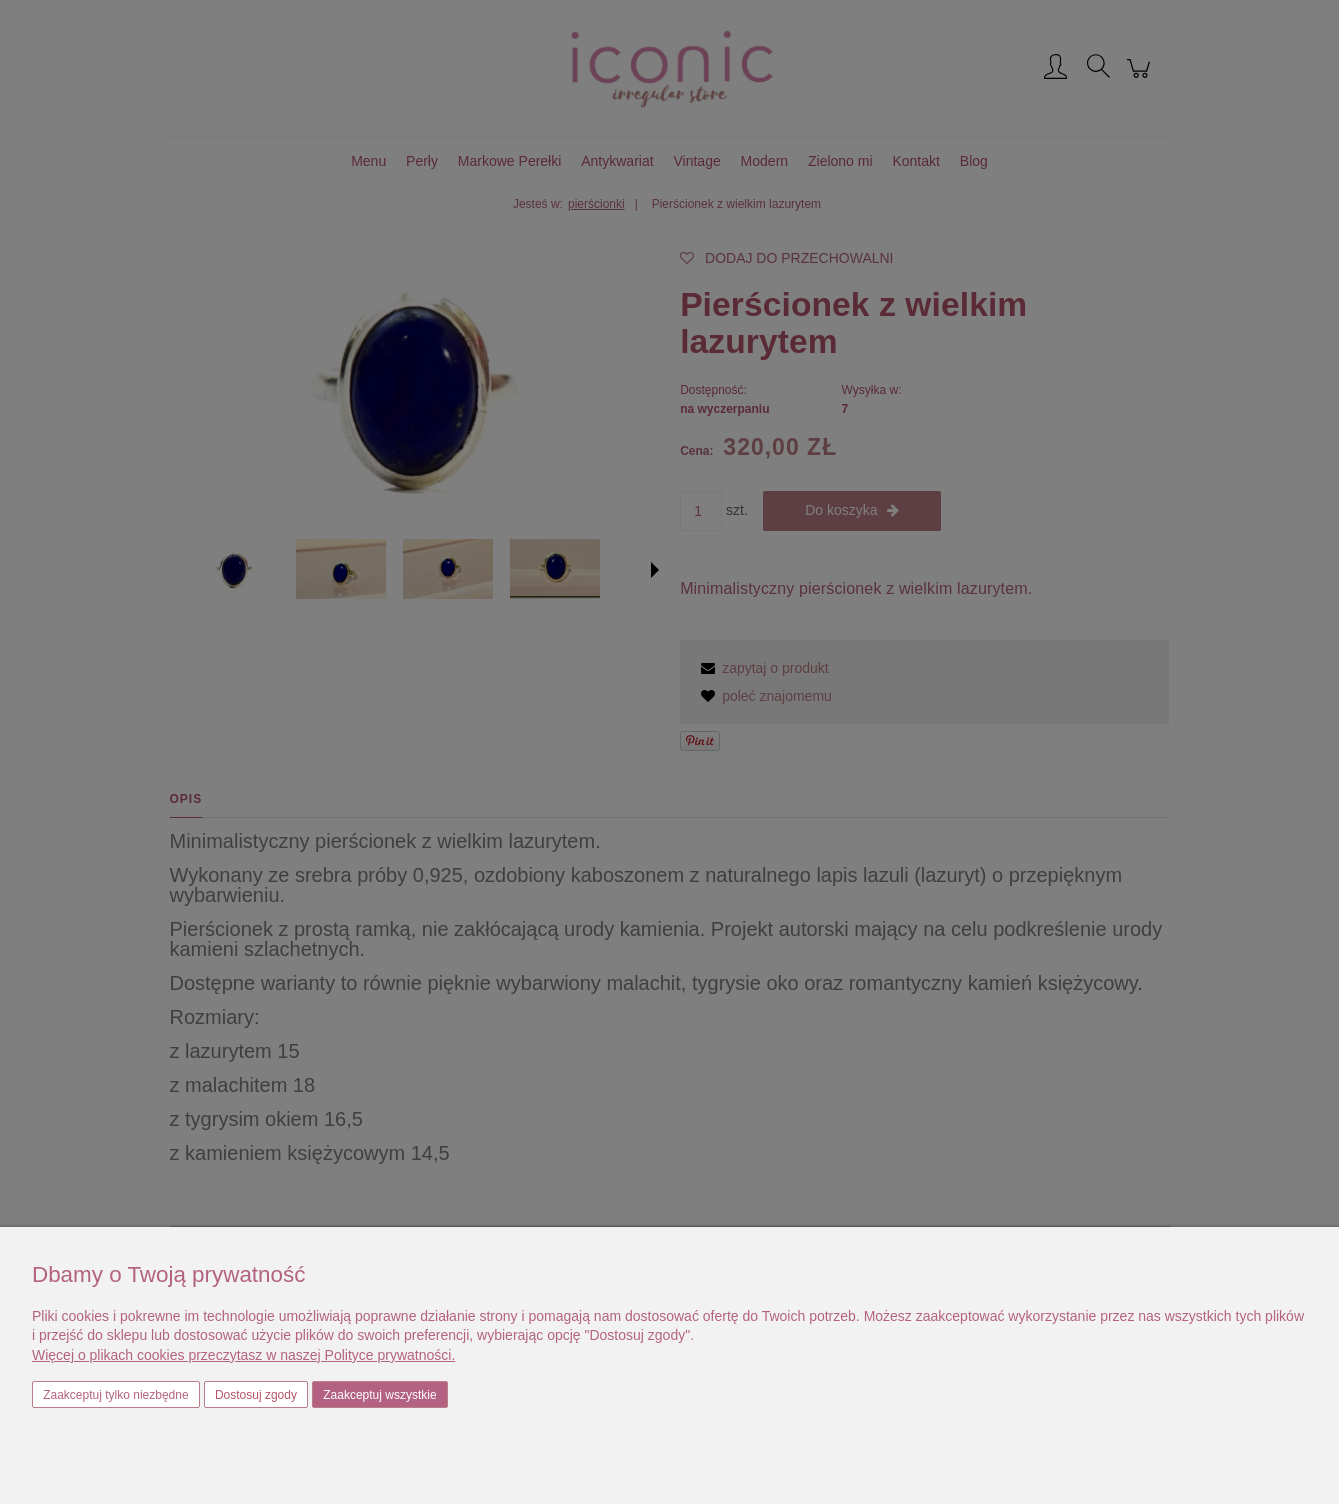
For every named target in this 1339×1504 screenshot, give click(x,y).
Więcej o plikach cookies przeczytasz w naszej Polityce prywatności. (243, 1355)
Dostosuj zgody (256, 1395)
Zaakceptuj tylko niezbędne (115, 1395)
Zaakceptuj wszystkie (379, 1395)
